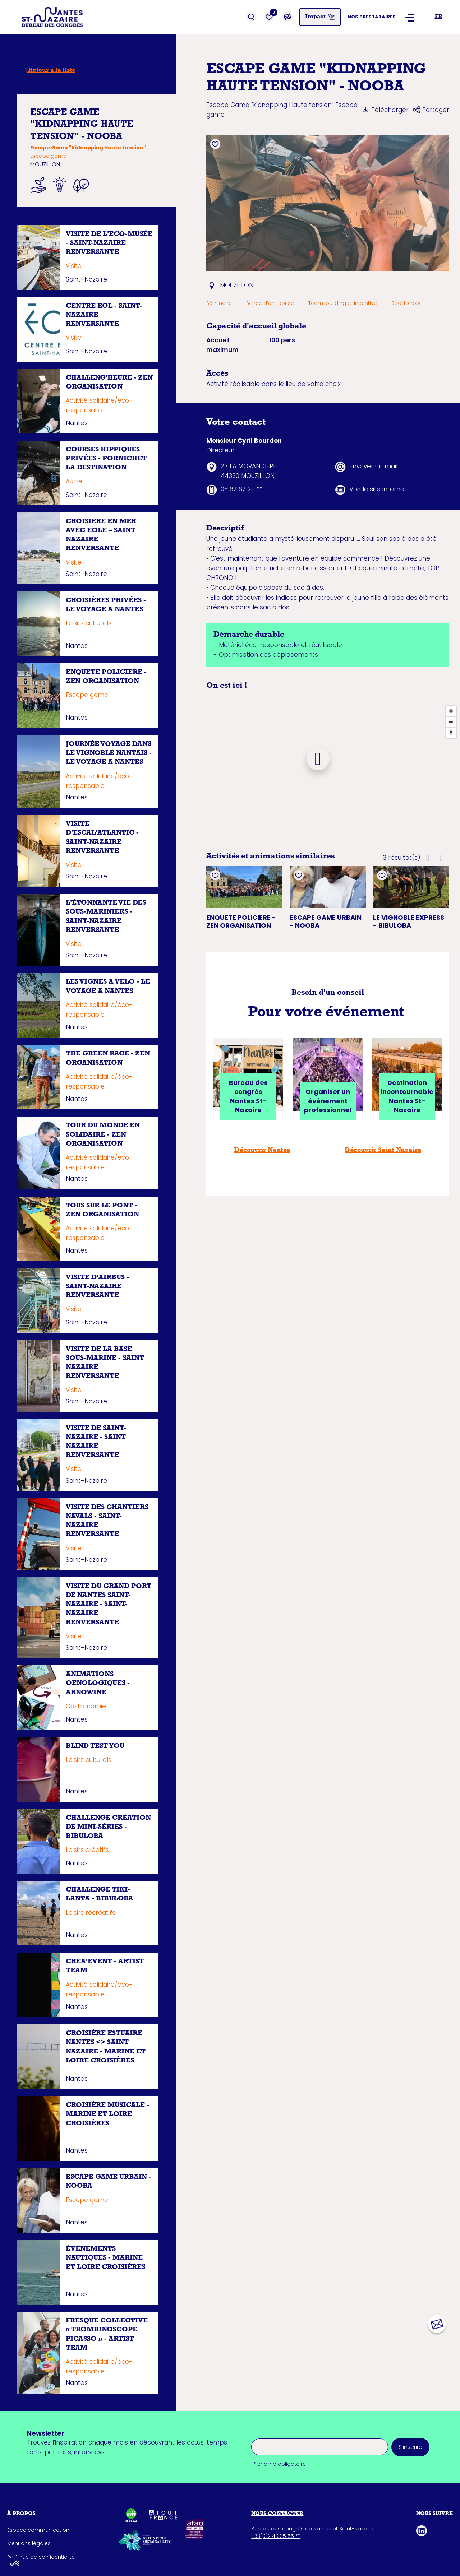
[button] (427, 858)
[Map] (318, 770)
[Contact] (287, 16)
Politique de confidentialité (41, 2557)
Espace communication (38, 2530)
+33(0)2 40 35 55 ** (275, 2536)
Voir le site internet (378, 489)
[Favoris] (269, 16)
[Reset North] (451, 732)
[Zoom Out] (451, 721)
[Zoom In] (451, 711)
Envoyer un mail (373, 466)
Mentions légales (29, 2543)
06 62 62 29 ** (241, 489)
